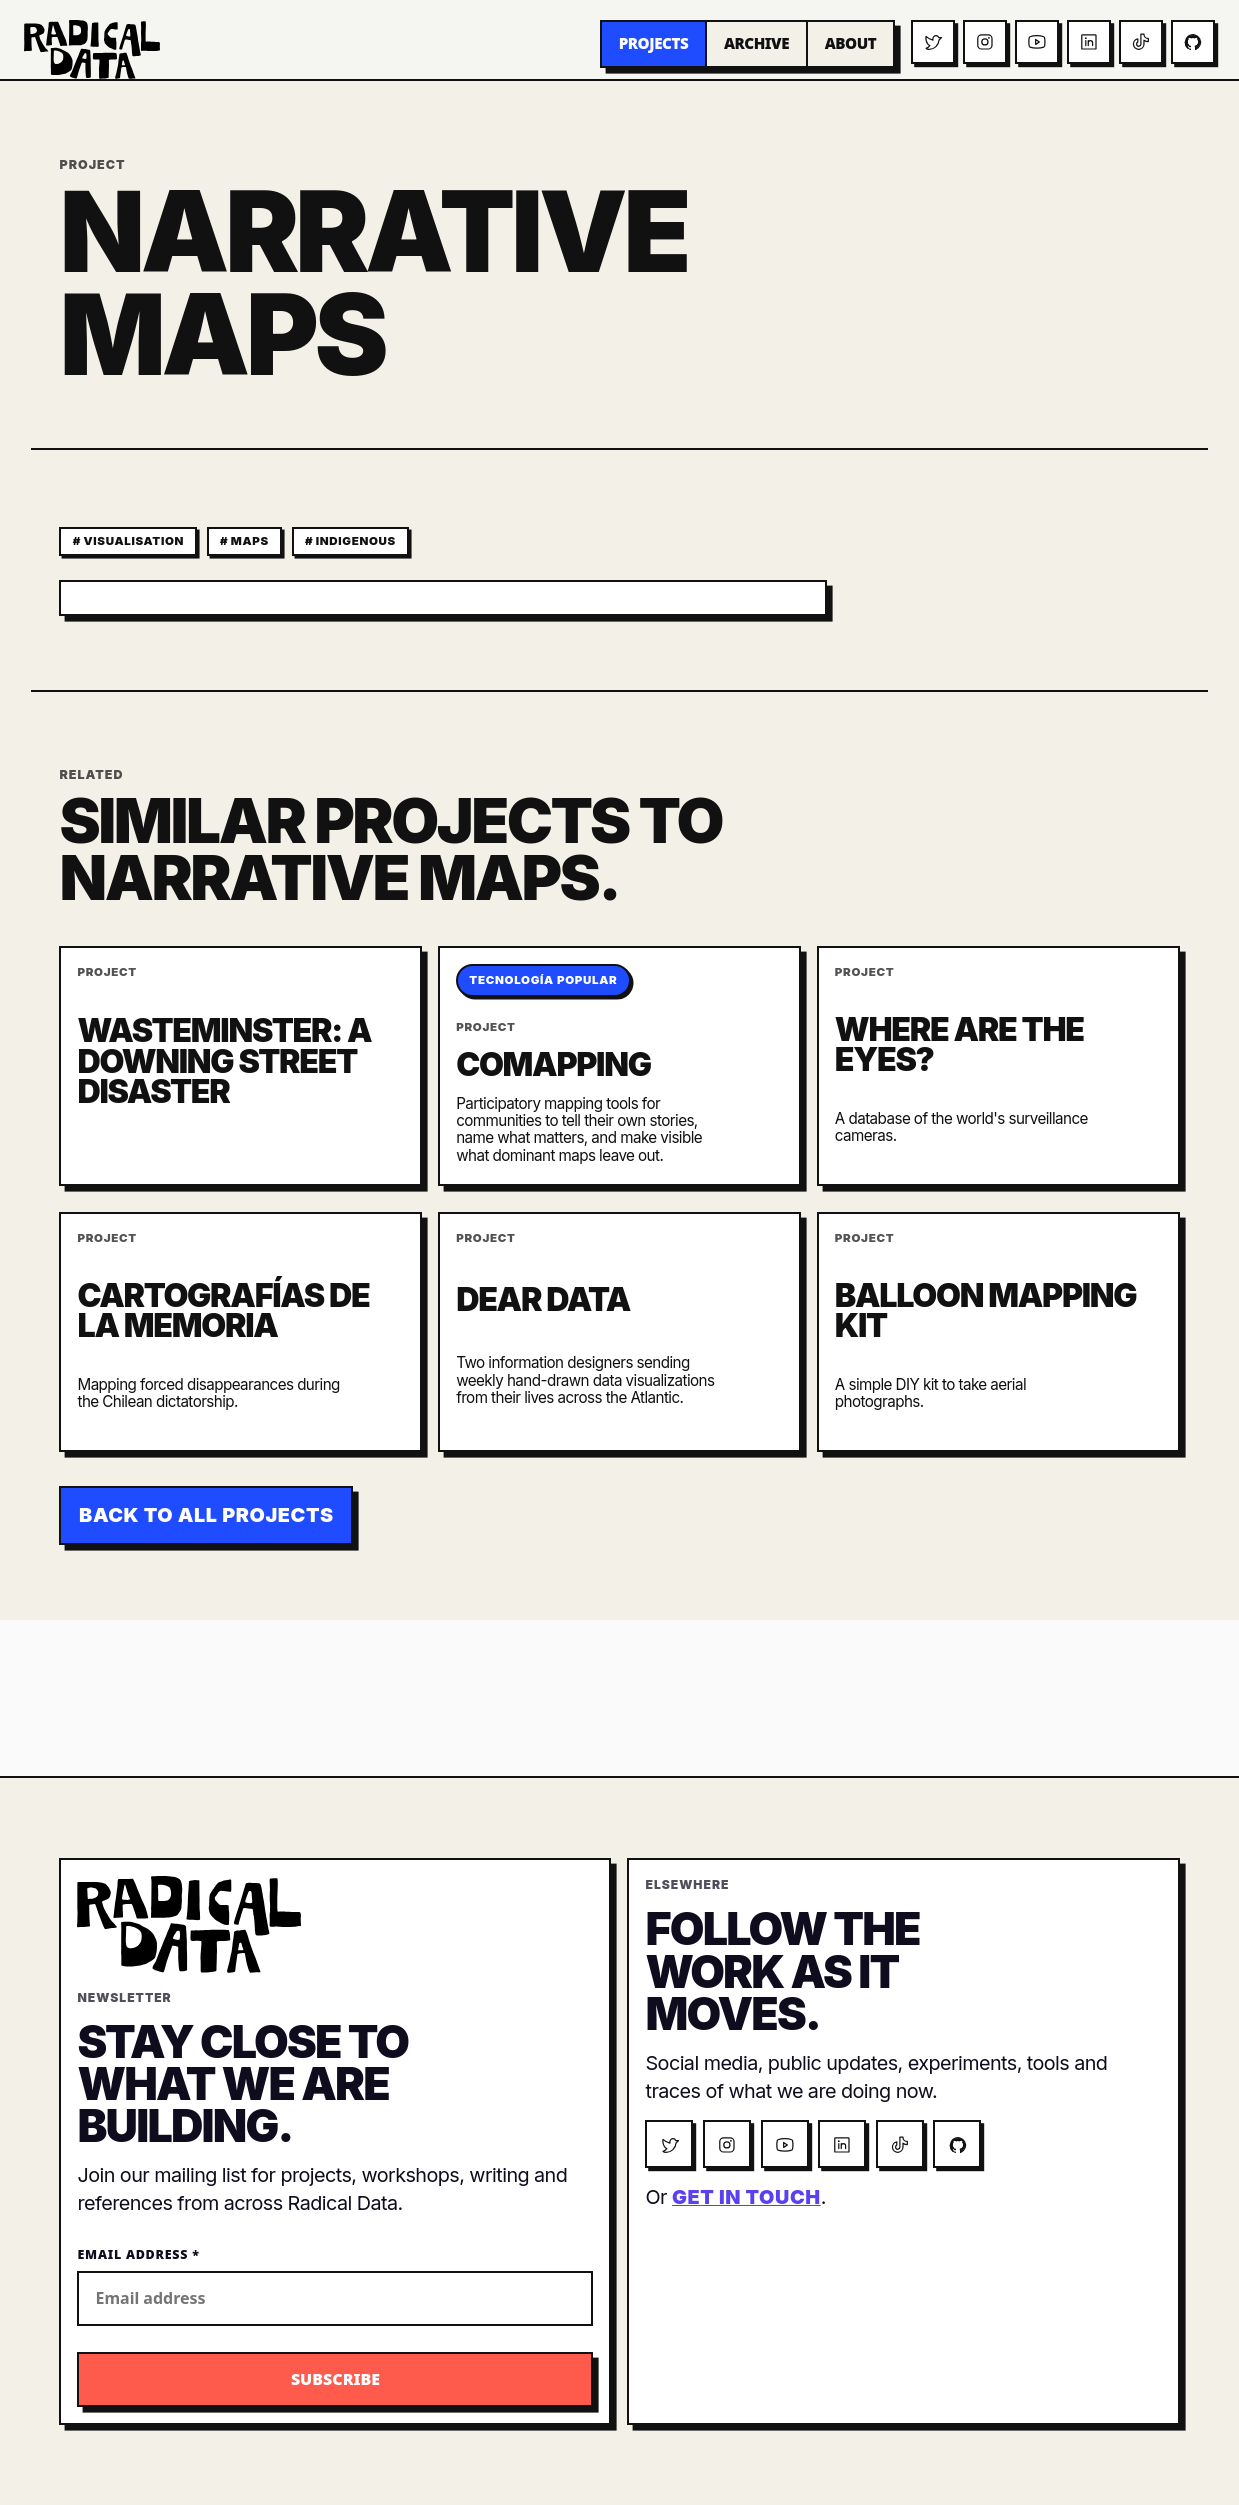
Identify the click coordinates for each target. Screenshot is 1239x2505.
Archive (756, 43)
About (851, 43)
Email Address (138, 2254)
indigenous (356, 541)
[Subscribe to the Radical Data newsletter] (335, 2379)
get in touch (746, 2197)
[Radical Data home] (92, 49)
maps (250, 541)
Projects (654, 43)
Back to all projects (206, 1515)
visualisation (133, 541)
